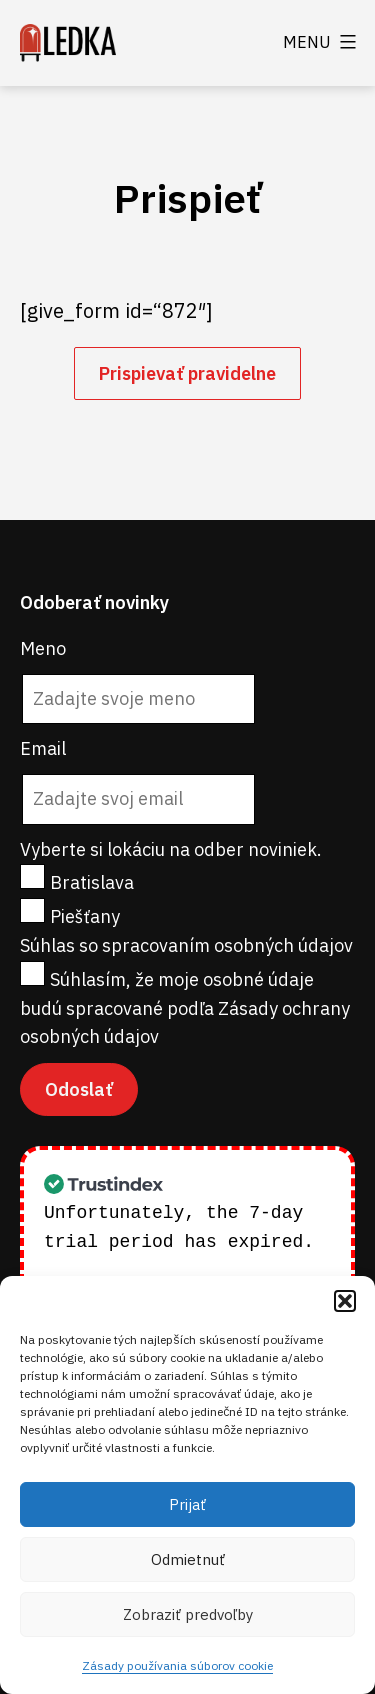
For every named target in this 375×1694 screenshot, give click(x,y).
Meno (43, 648)
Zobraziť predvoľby (188, 1614)
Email (43, 748)
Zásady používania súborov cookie (177, 1665)
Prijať (187, 1504)
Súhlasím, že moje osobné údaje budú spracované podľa (185, 1008)
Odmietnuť (188, 1559)
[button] (345, 1301)
